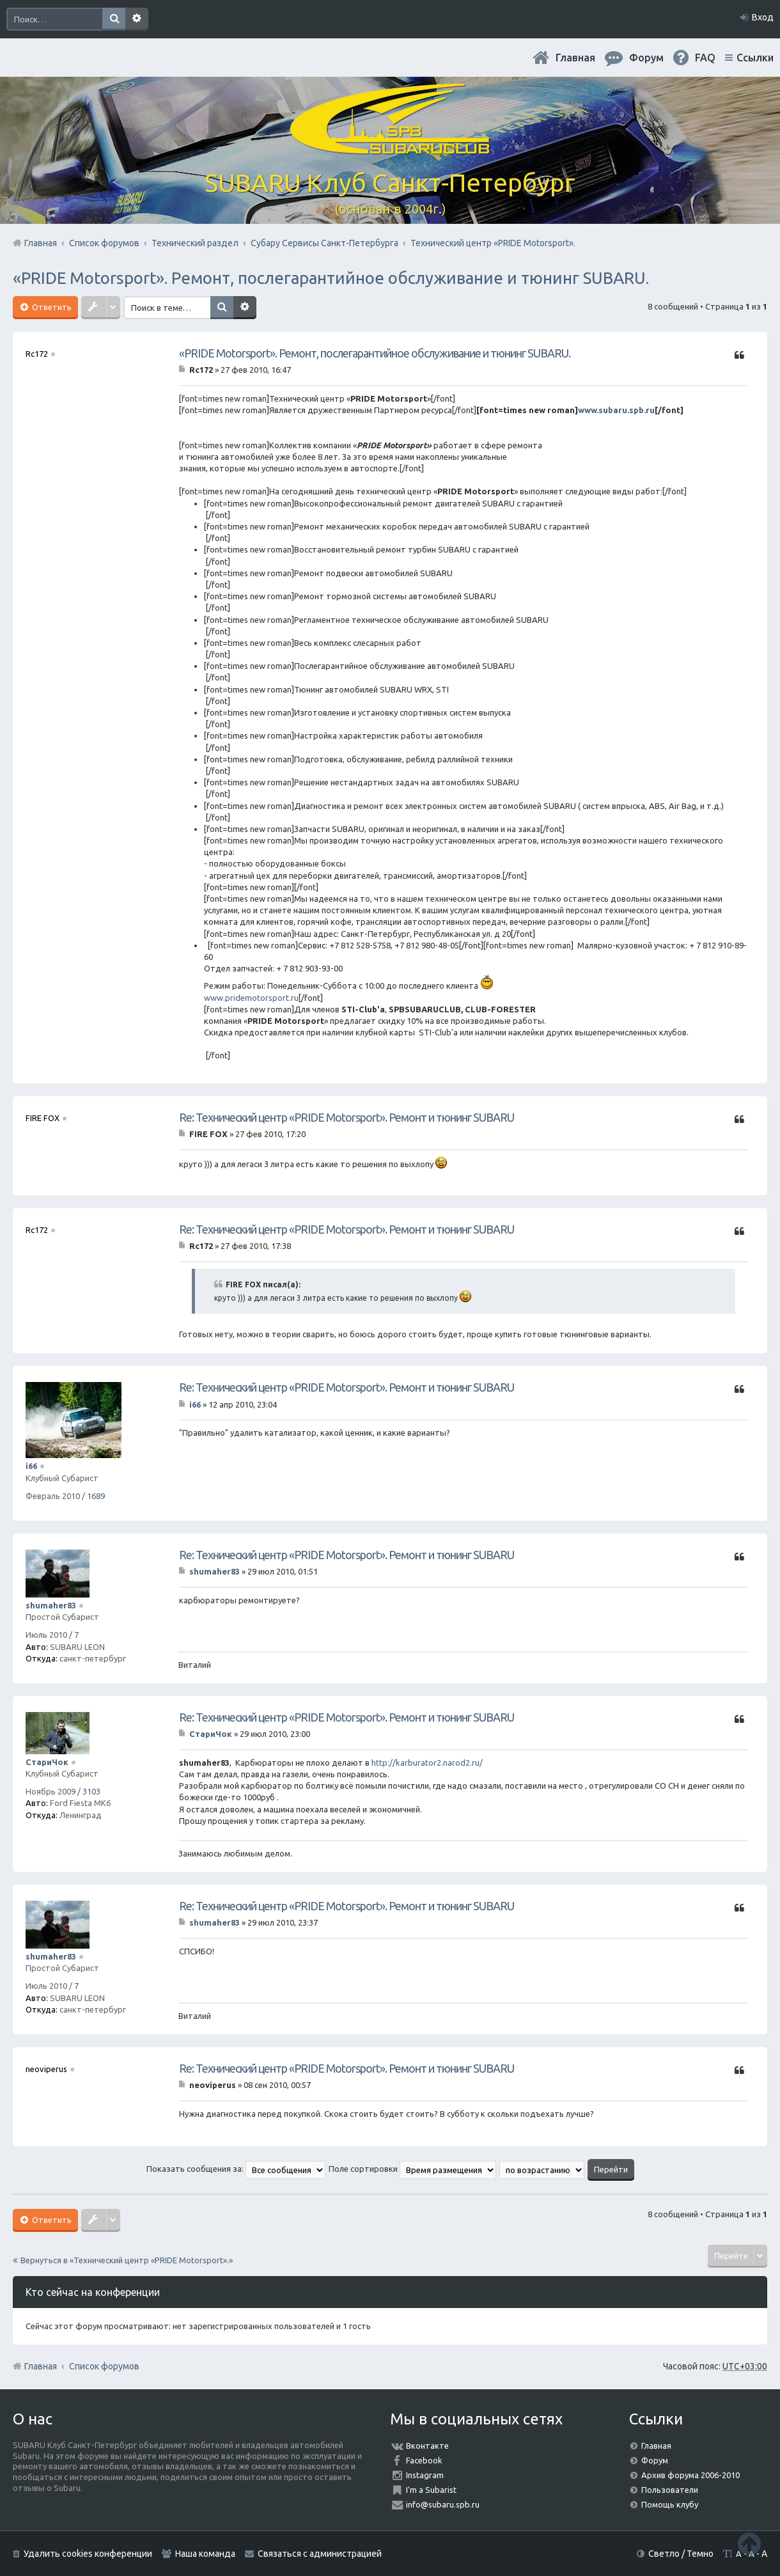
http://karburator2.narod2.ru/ (427, 1762)
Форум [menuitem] (646, 57)
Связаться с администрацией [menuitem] (320, 2554)
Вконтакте (427, 2445)
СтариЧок (47, 1761)
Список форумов (104, 2366)
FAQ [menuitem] (705, 57)
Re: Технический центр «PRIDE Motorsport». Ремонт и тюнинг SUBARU (346, 1117)
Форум (654, 2460)
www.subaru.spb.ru (616, 409)
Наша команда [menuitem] (205, 2554)
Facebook (424, 2460)
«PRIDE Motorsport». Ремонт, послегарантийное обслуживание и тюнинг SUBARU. (331, 278)
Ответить (51, 306)
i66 (31, 1465)
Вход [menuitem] (763, 17)
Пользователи (669, 2489)
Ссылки (755, 57)
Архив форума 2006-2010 (690, 2474)
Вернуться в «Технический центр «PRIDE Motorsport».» (126, 2260)
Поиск (113, 19)
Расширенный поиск (136, 19)
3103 (91, 1791)
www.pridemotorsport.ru (251, 997)
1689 (96, 1495)
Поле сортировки (412, 2168)
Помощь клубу (669, 2504)
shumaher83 (51, 1605)
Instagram (425, 2474)
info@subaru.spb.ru (443, 2504)
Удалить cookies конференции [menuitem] (88, 2554)
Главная (575, 57)
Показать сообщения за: (235, 2168)
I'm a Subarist (431, 2489)
